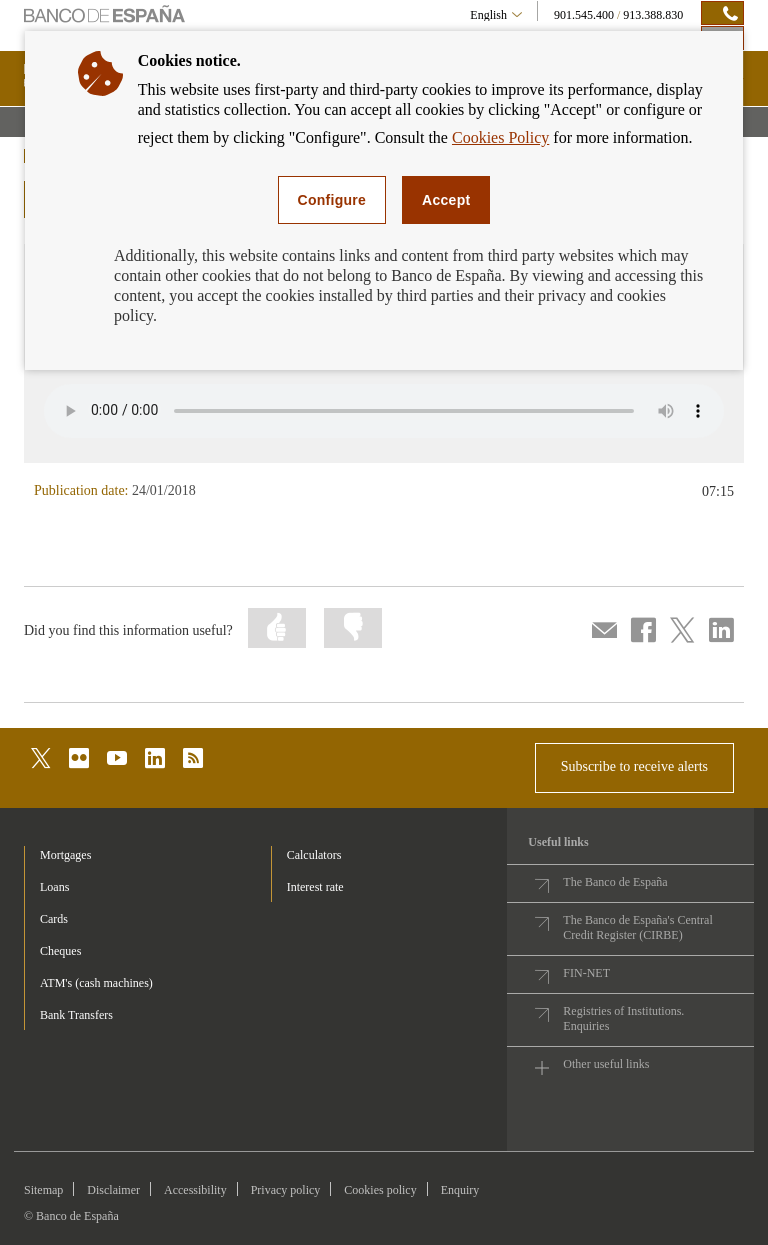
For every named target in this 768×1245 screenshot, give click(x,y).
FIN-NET (586, 973)
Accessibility (195, 1190)
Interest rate (315, 887)
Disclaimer (113, 1190)
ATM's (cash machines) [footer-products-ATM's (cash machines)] (96, 983)
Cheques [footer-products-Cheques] (60, 951)
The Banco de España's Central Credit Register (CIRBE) (637, 927)
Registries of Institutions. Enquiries (623, 1018)
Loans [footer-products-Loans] (54, 887)
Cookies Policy (500, 137)
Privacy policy (286, 1190)
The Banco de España (615, 882)
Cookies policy (380, 1190)
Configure (332, 200)
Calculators (314, 855)
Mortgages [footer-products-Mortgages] (65, 855)
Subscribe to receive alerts (634, 766)
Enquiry (460, 1190)
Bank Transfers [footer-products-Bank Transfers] (76, 1015)
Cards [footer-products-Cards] (54, 919)
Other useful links (606, 1064)
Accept (446, 200)
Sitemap (43, 1190)
